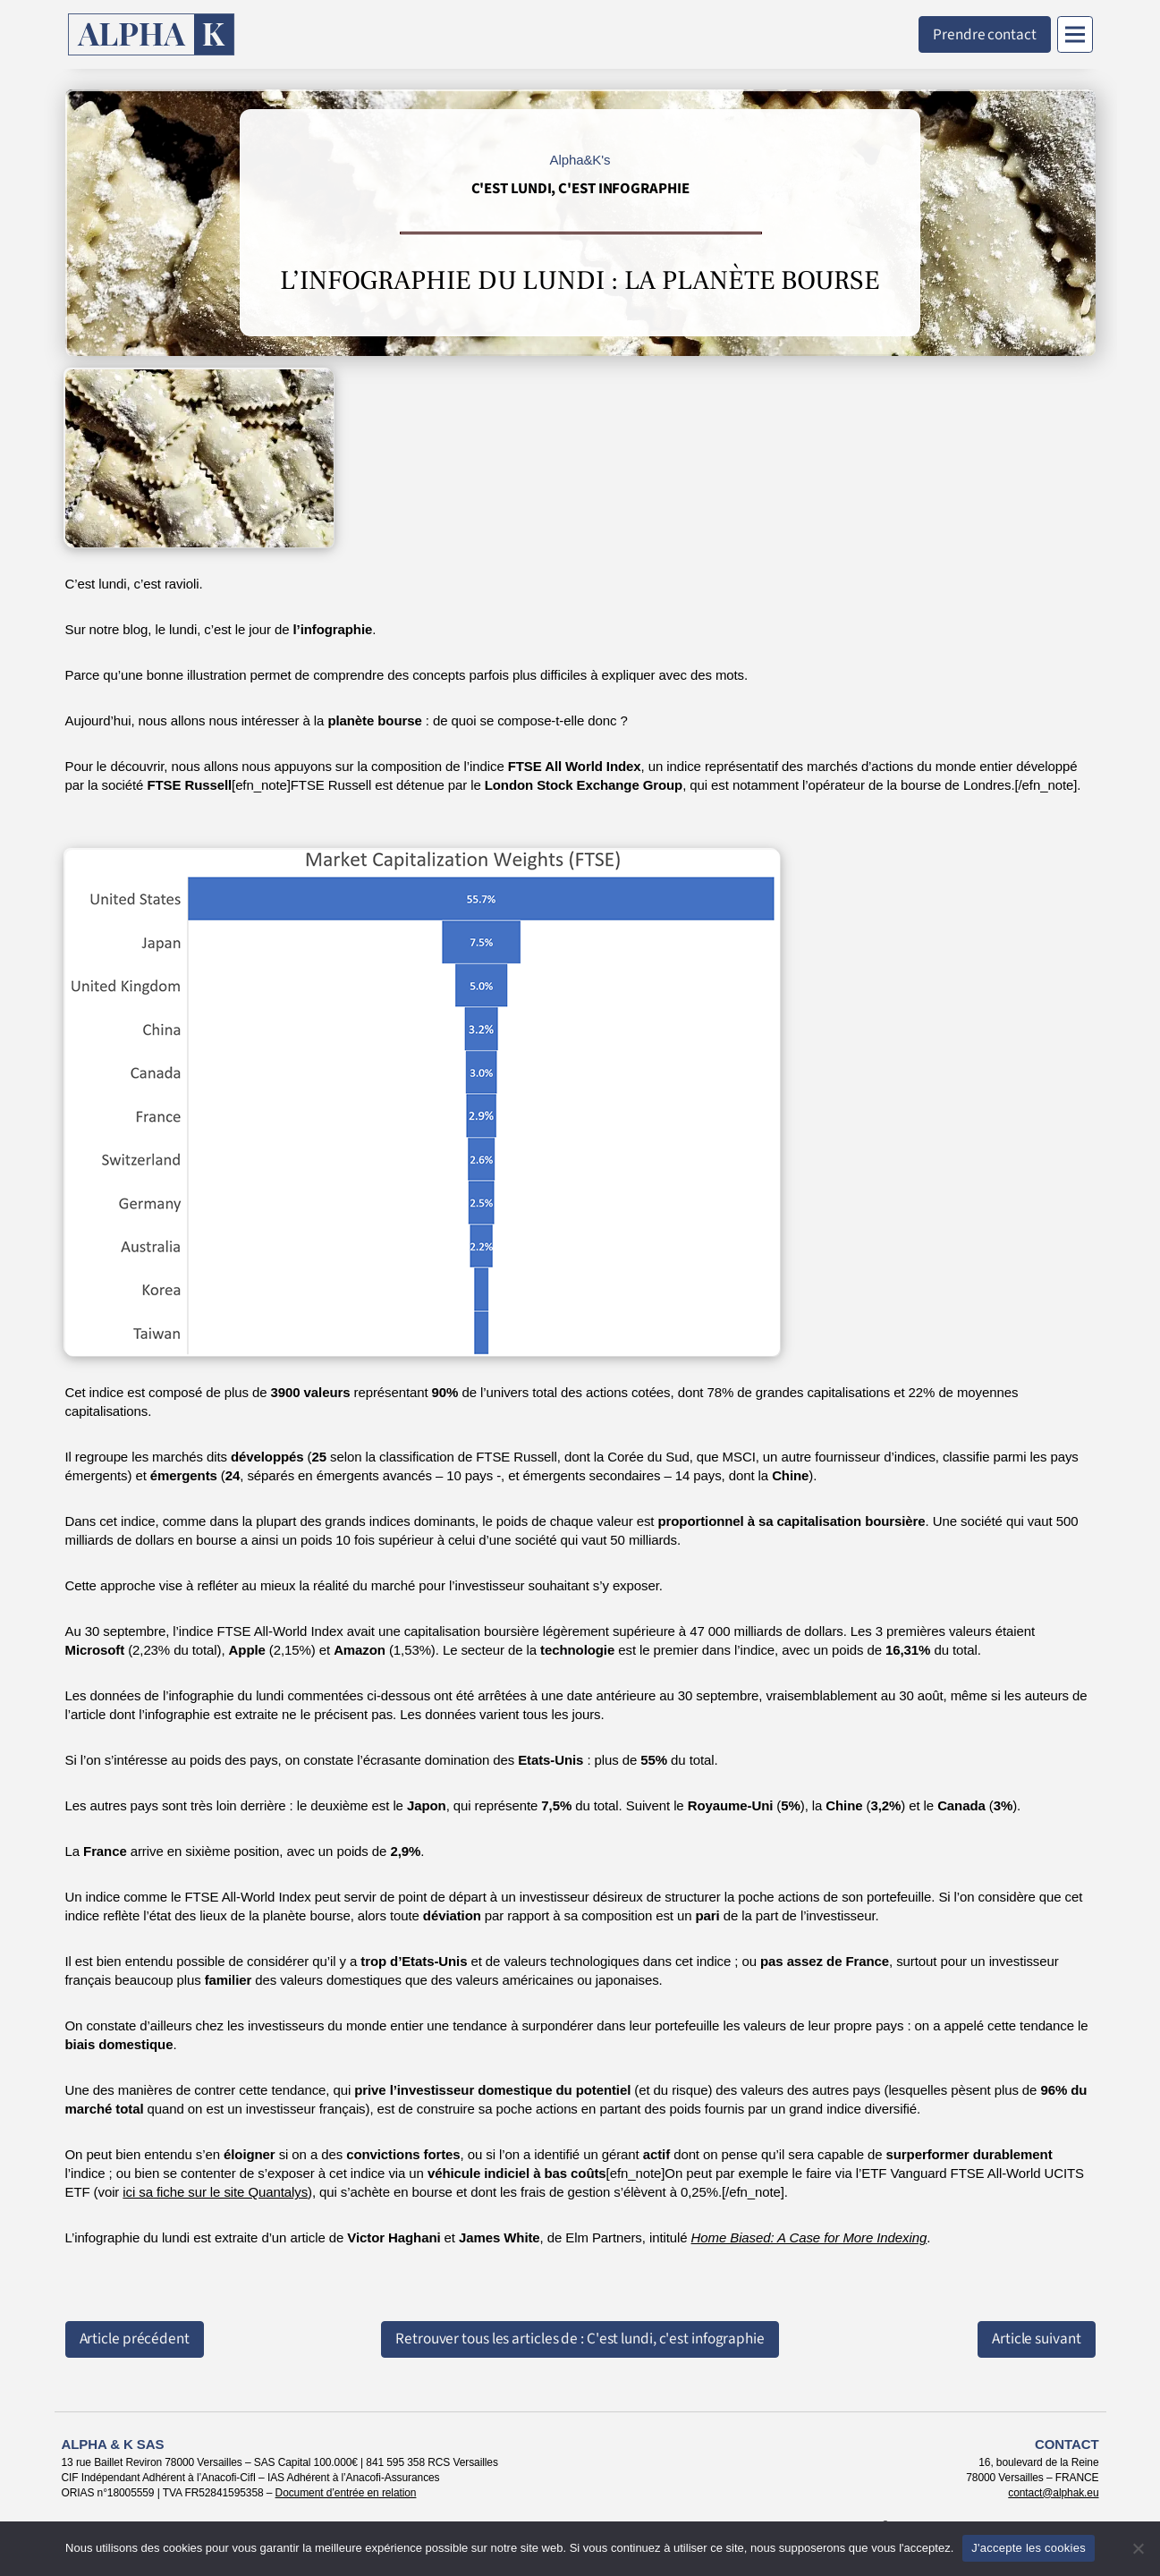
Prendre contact (985, 34)
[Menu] (1074, 34)
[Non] (1138, 2548)
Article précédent (135, 2338)
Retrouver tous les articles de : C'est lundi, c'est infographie (580, 2338)
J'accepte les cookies (1028, 2548)
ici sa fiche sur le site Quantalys (215, 2191)
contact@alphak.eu (1053, 2493)
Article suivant (1036, 2338)
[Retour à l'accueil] (152, 34)
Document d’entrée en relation (346, 2493)
